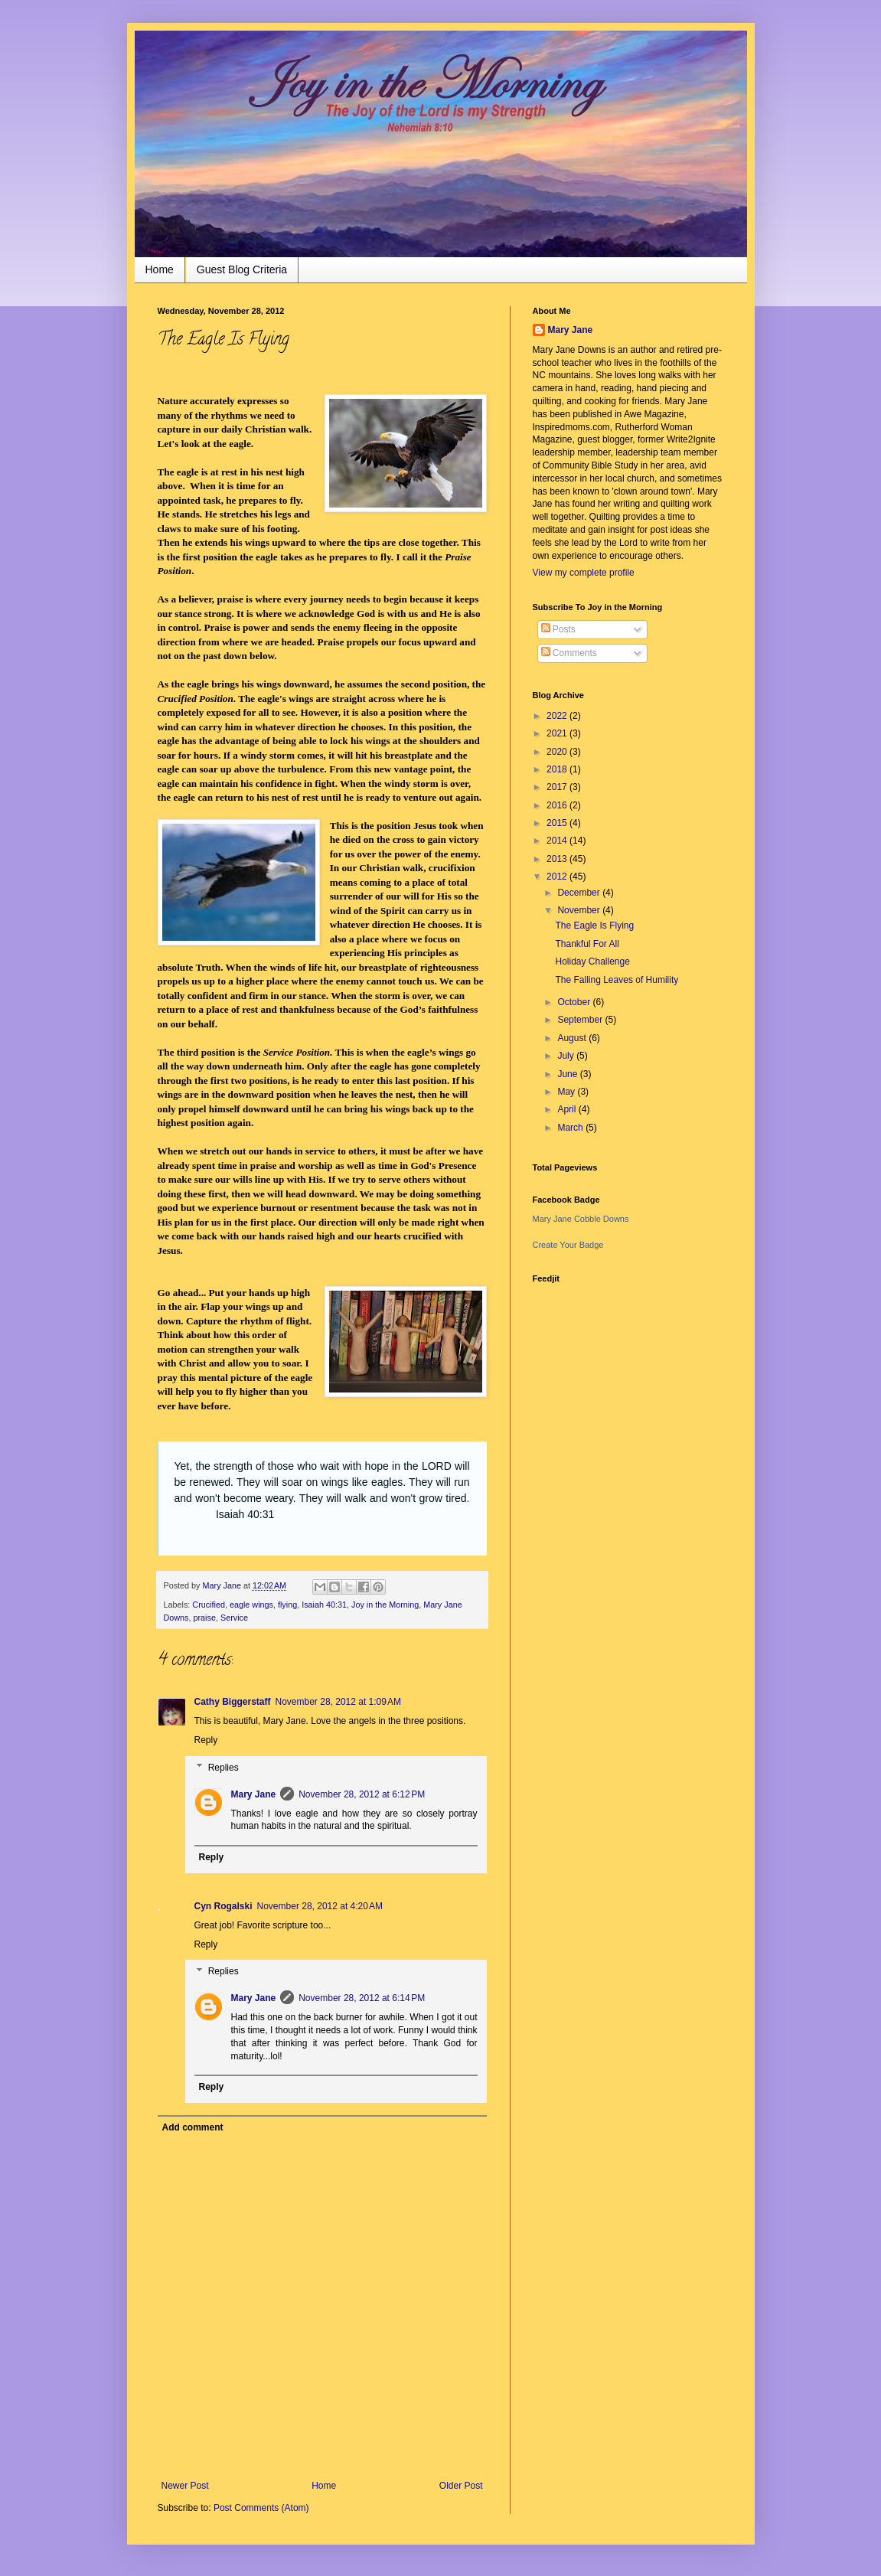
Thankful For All (586, 944)
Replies (223, 1767)
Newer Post (185, 2485)
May (567, 1091)
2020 (558, 751)
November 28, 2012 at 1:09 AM (338, 1701)
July (566, 1055)
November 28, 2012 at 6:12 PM (362, 1794)
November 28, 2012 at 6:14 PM (362, 1998)
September (581, 1019)
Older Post (461, 2485)
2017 (558, 787)
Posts (558, 629)
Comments (569, 653)
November (579, 910)
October (574, 1002)
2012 (558, 876)
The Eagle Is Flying (594, 925)
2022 (558, 715)
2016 (558, 805)
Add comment (193, 2127)
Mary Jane (253, 1794)
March (571, 1127)
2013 (558, 859)
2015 (558, 823)
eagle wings (251, 1604)
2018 (558, 769)
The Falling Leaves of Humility (616, 980)
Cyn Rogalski (223, 1906)
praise (205, 1617)
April (567, 1109)
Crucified (208, 1604)
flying (287, 1604)
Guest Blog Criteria (242, 269)
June (568, 1074)
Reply (206, 1740)
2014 (558, 840)
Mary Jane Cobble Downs (581, 1218)
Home (159, 269)
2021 (558, 733)
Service (234, 1617)
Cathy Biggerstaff (232, 1701)
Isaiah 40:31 (324, 1604)
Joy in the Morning (183, 50)
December (579, 892)
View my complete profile (584, 572)
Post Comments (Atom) (261, 2508)
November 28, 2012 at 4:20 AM (320, 1906)
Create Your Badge (568, 1244)
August (573, 1038)
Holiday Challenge (592, 961)
